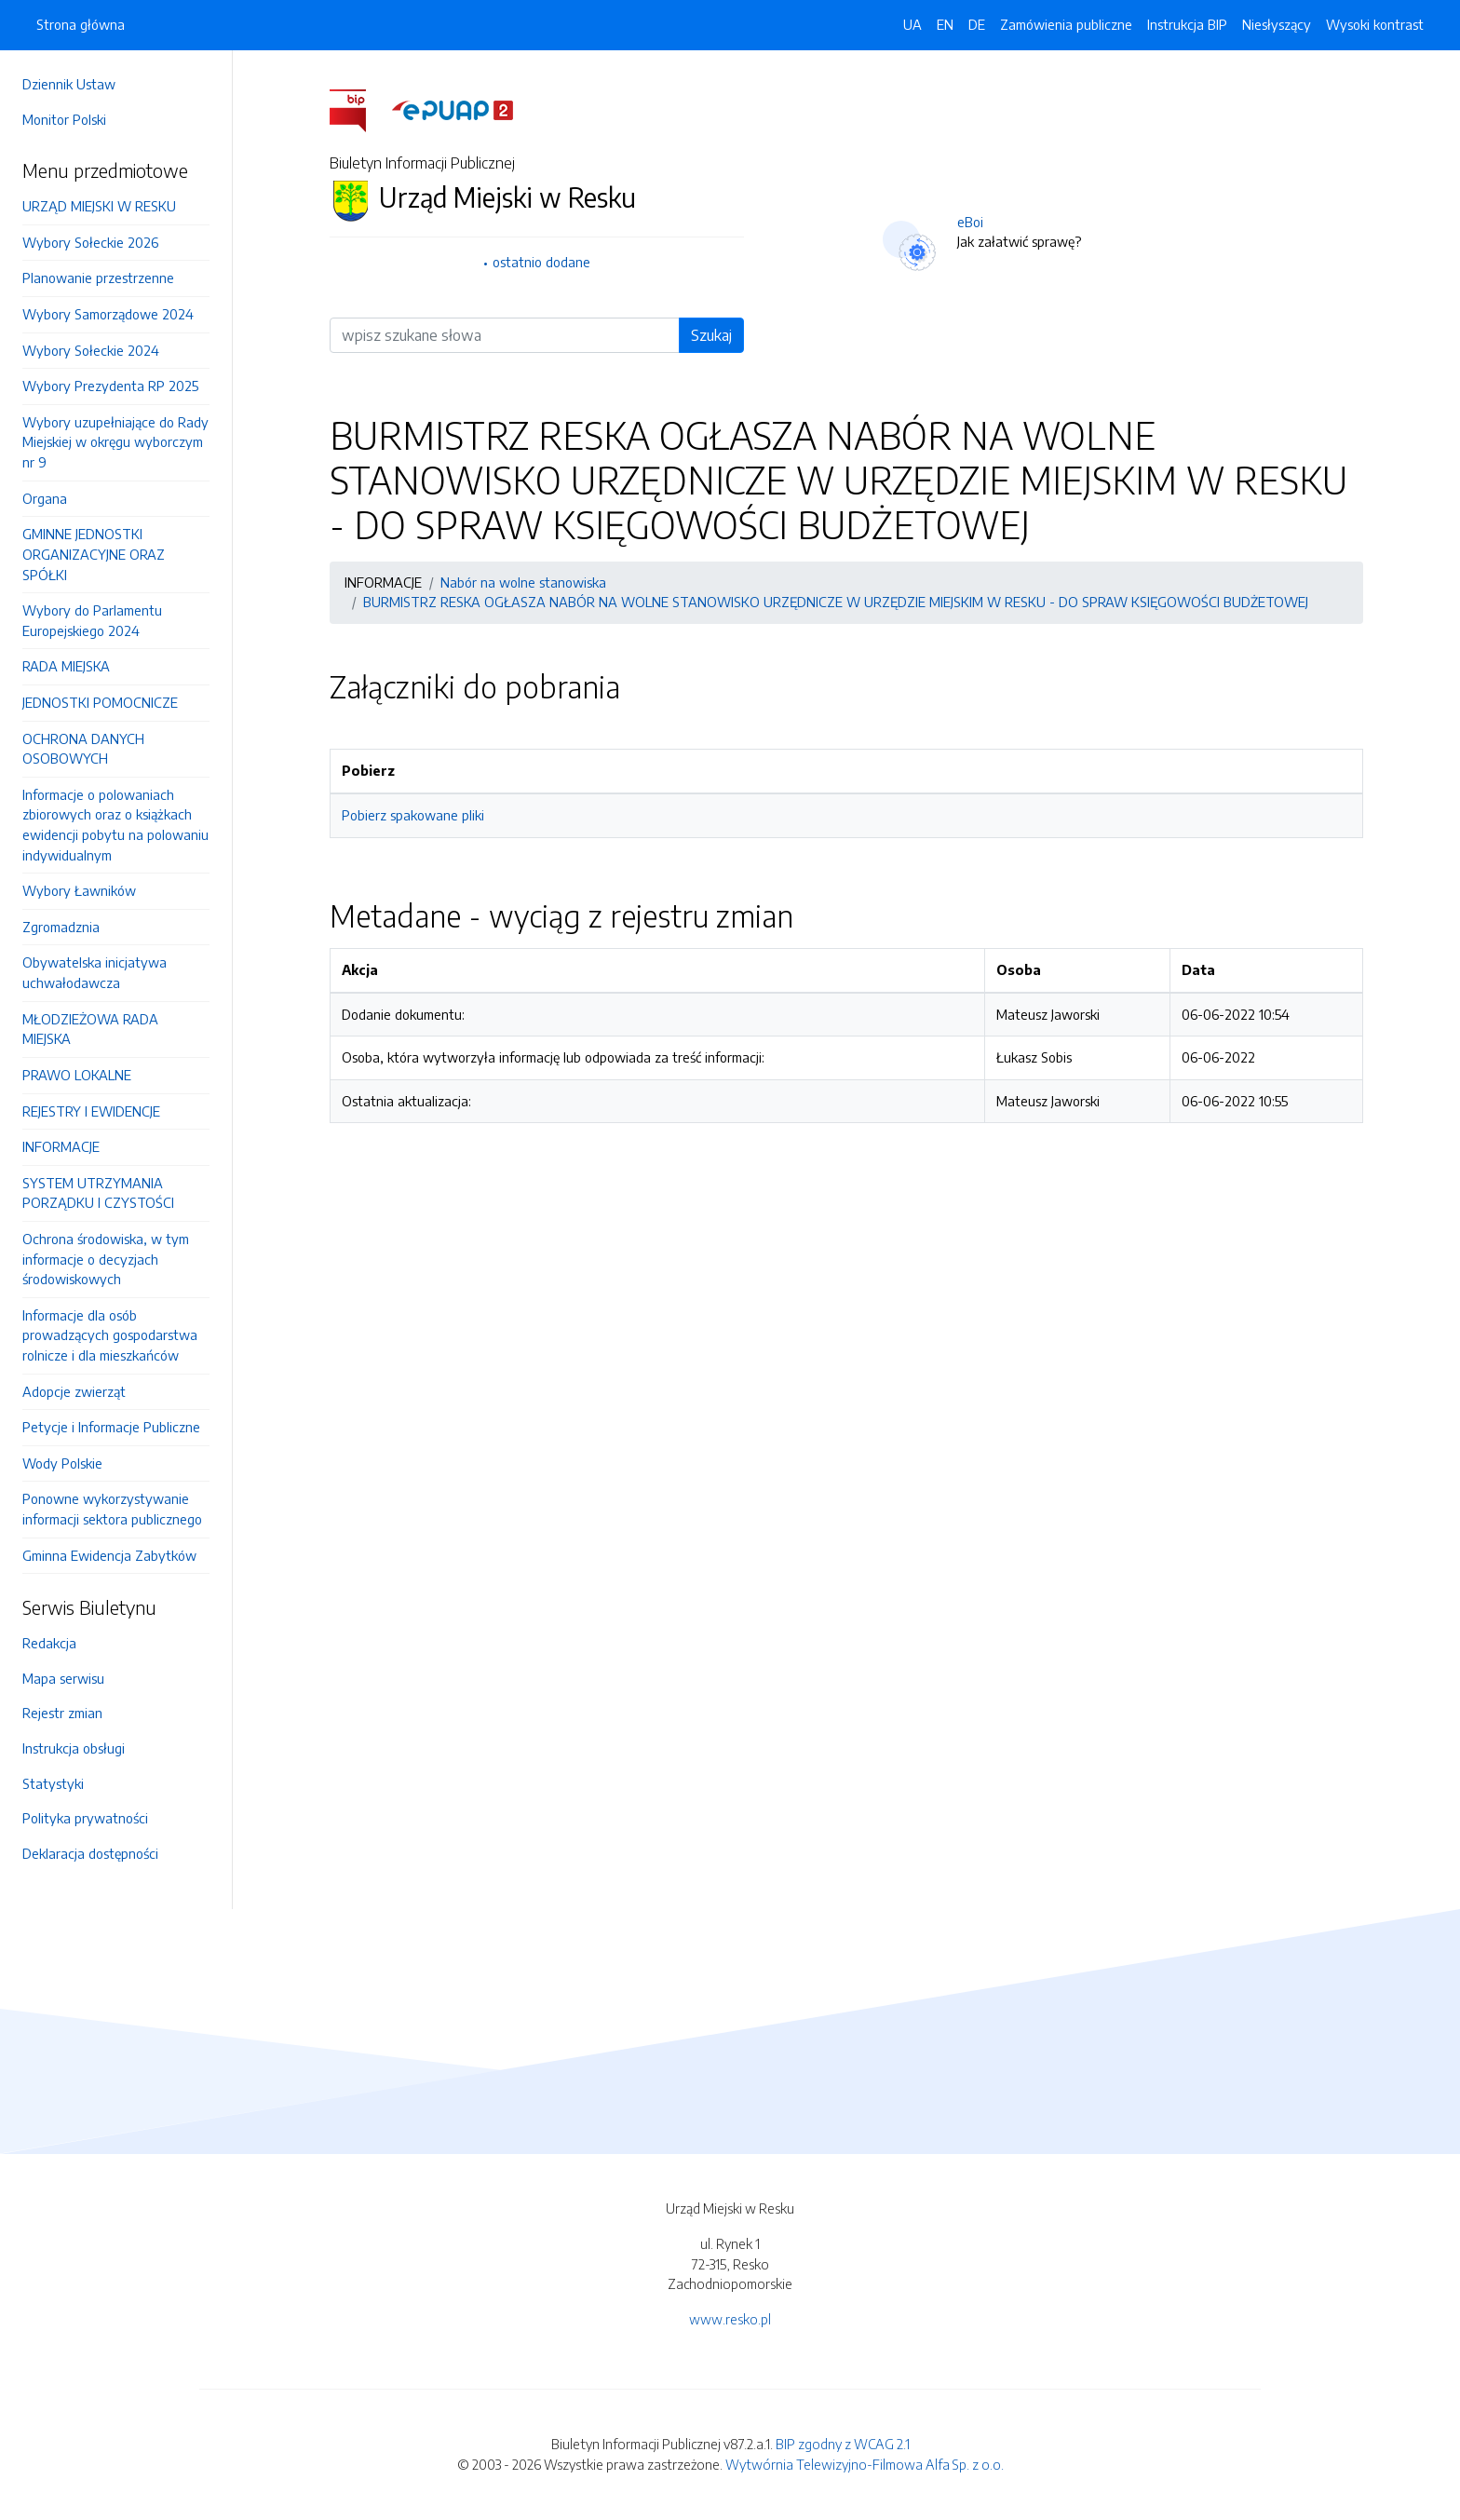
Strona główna (80, 24)
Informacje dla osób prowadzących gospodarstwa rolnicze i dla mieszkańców (109, 1335)
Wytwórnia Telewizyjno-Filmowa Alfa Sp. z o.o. (864, 2464)
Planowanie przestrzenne (98, 277)
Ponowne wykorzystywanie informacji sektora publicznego (112, 1508)
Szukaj (711, 335)
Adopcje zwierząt (74, 1391)
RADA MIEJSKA (66, 665)
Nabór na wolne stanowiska (523, 582)
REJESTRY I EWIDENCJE (91, 1111)
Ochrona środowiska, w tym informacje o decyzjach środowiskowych (105, 1258)
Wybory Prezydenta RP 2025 (110, 385)
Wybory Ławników (79, 890)
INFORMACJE (61, 1146)
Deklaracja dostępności (90, 1853)
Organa (44, 498)
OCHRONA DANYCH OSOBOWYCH (83, 748)
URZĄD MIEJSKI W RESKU (99, 205)
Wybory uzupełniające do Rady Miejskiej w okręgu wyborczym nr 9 (115, 441)
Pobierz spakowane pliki (413, 814)
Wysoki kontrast (1375, 24)
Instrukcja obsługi (73, 1748)
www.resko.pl (730, 2318)
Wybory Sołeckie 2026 (90, 242)
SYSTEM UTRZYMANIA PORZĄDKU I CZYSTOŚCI (98, 1193)
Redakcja (49, 1642)
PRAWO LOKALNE (76, 1074)
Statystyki (53, 1783)
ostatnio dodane (541, 261)
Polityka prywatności (85, 1817)
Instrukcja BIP (1187, 24)
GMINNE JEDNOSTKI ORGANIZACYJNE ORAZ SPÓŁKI (93, 553)
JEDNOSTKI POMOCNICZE (100, 702)
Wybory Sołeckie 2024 (90, 350)
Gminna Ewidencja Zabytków (109, 1555)
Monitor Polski (64, 119)
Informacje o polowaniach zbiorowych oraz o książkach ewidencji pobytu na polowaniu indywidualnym (115, 824)
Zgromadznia (61, 926)
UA (912, 24)
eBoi (970, 221)
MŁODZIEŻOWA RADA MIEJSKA (90, 1029)
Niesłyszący (1276, 24)
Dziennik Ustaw (68, 83)
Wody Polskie (62, 1463)
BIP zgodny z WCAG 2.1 (843, 2443)
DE (976, 24)
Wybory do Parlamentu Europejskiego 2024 (92, 620)
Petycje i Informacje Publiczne (111, 1426)
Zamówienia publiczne (1066, 24)
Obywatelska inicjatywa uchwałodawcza (94, 972)
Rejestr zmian (62, 1712)
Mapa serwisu (63, 1678)
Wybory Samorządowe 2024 (108, 313)
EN (945, 24)
